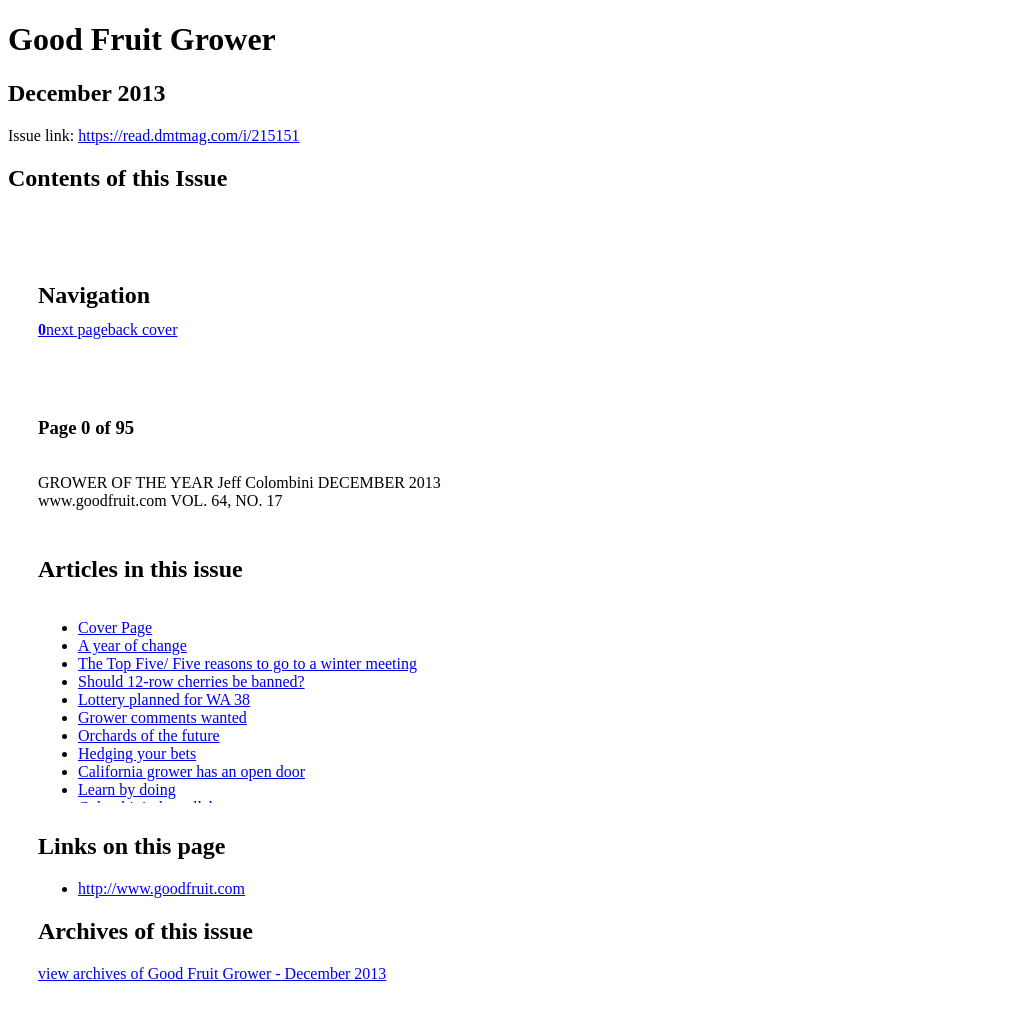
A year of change (132, 645)
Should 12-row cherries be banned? (191, 681)
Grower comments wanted (162, 717)
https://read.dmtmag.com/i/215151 (188, 135)
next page (77, 329)
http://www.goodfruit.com (161, 888)
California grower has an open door (191, 771)
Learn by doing (127, 789)
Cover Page (115, 627)
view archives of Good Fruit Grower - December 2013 (212, 973)
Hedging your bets (137, 753)
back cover (143, 329)
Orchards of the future (149, 735)
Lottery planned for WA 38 (164, 699)
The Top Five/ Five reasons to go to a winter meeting (247, 663)
